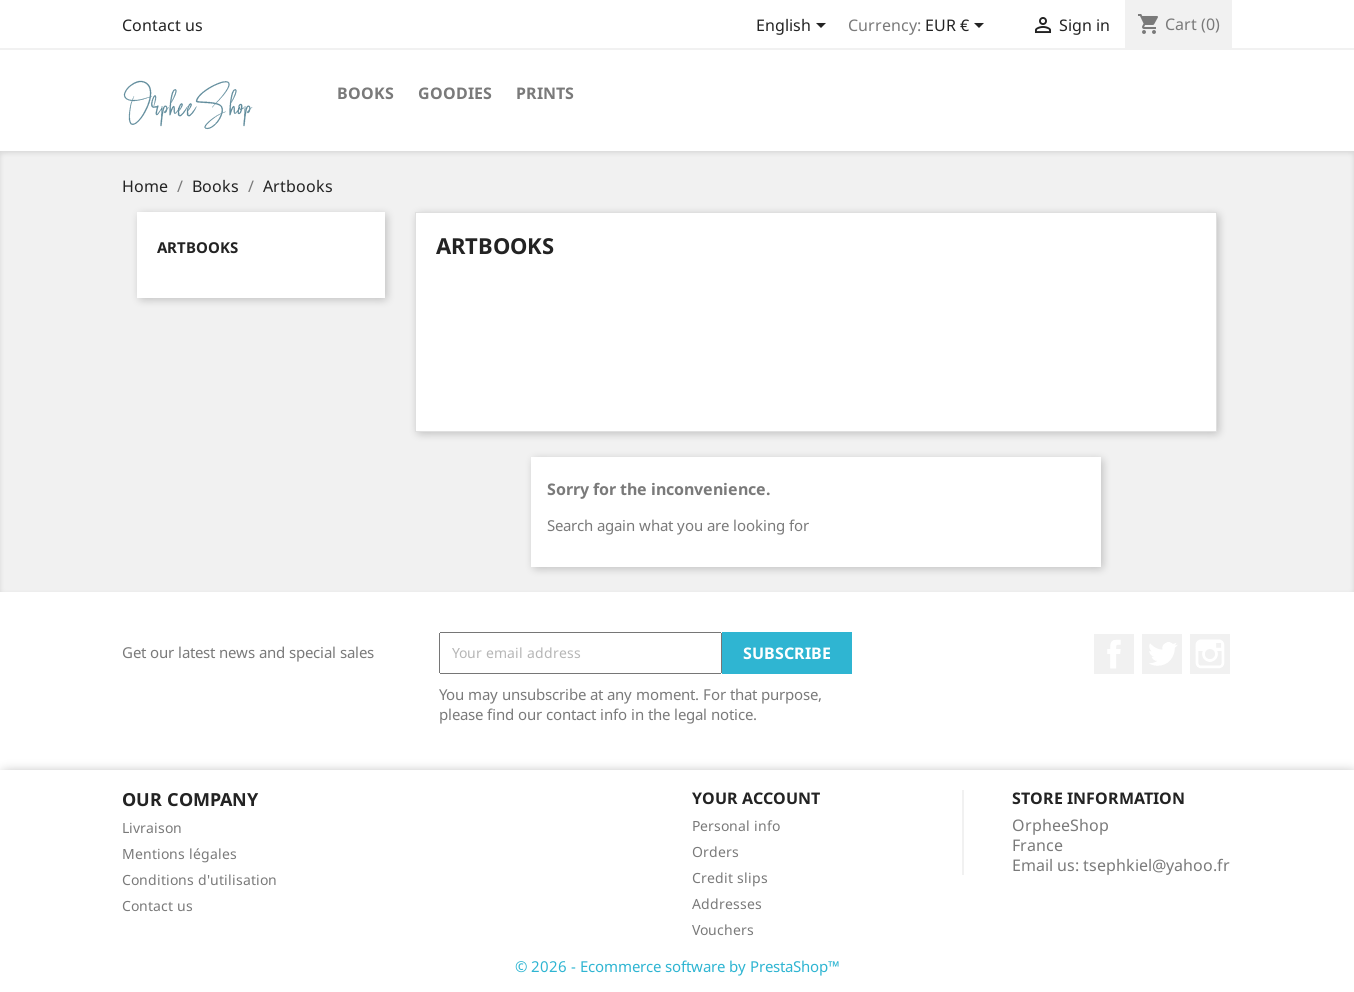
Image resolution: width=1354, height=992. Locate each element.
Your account (756, 798)
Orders (715, 851)
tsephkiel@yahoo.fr (1156, 865)
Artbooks (197, 247)
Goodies (455, 93)
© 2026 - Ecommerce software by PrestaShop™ (677, 966)
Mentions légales (179, 853)
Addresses (727, 903)
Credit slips (730, 877)
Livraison (152, 827)
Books (365, 93)
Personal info (736, 825)
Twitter (1162, 654)
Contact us (162, 25)
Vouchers (723, 929)
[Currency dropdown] (958, 27)
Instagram (1210, 654)
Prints (545, 93)
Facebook (1114, 654)
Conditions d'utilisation (199, 879)
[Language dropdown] (794, 27)
